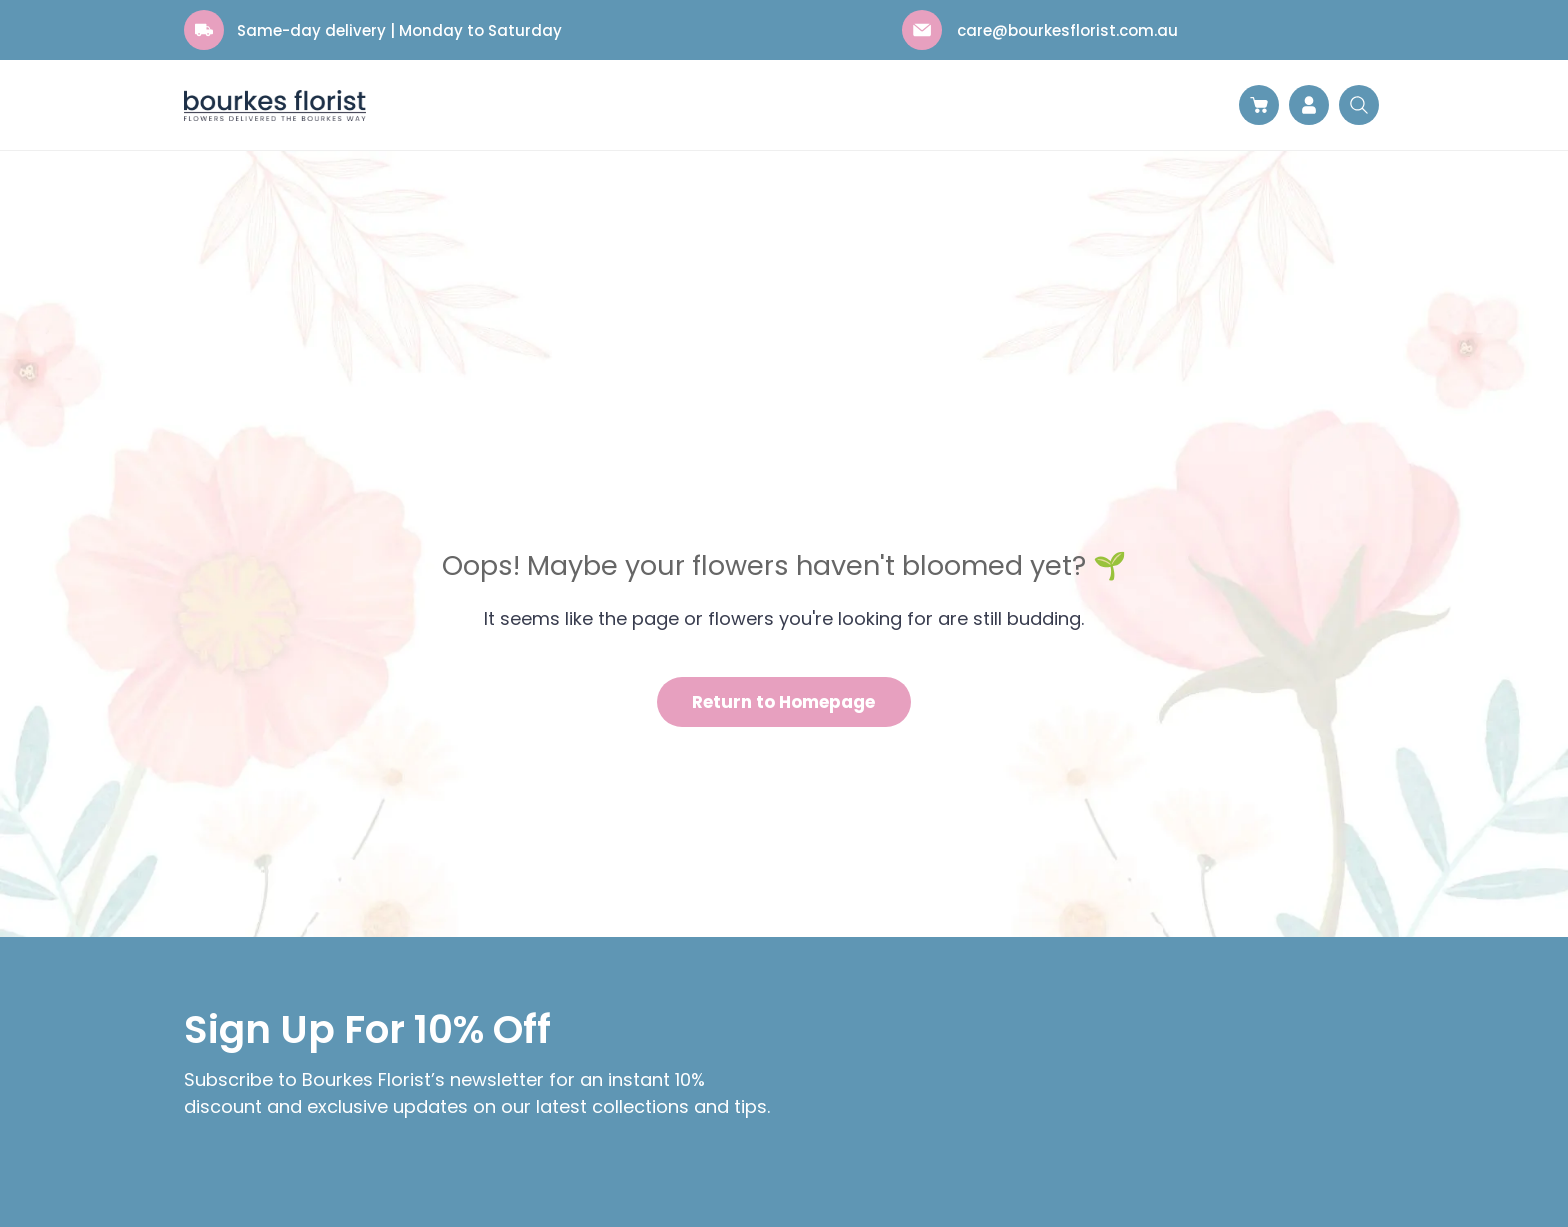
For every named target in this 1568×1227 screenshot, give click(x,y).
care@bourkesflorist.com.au (1067, 30)
